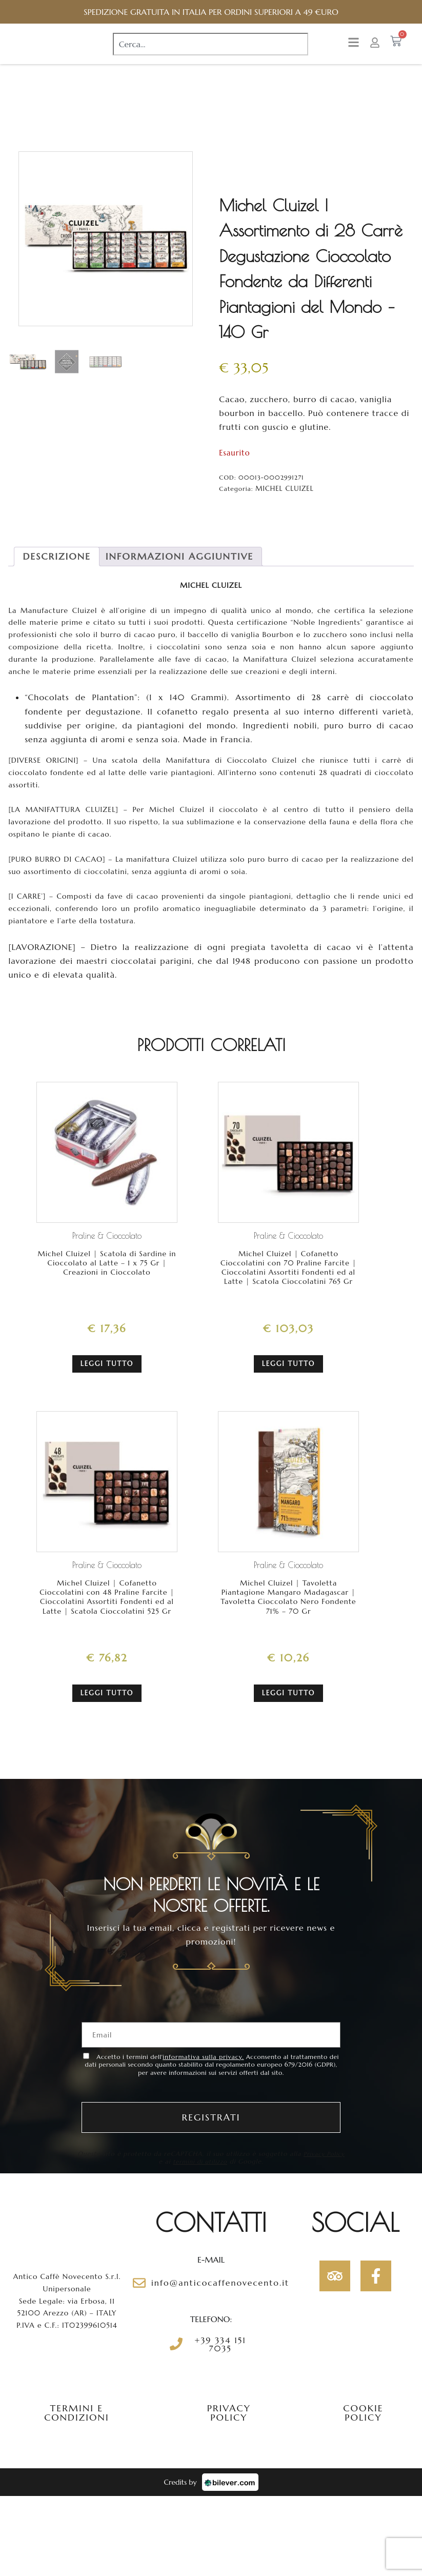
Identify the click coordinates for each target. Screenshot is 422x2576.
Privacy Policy (155, 2163)
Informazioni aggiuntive (179, 566)
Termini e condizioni (76, 2414)
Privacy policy (229, 2414)
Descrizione (56, 566)
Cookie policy (363, 2414)
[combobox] (211, 49)
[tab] (56, 567)
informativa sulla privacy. (203, 2058)
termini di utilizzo (223, 2163)
